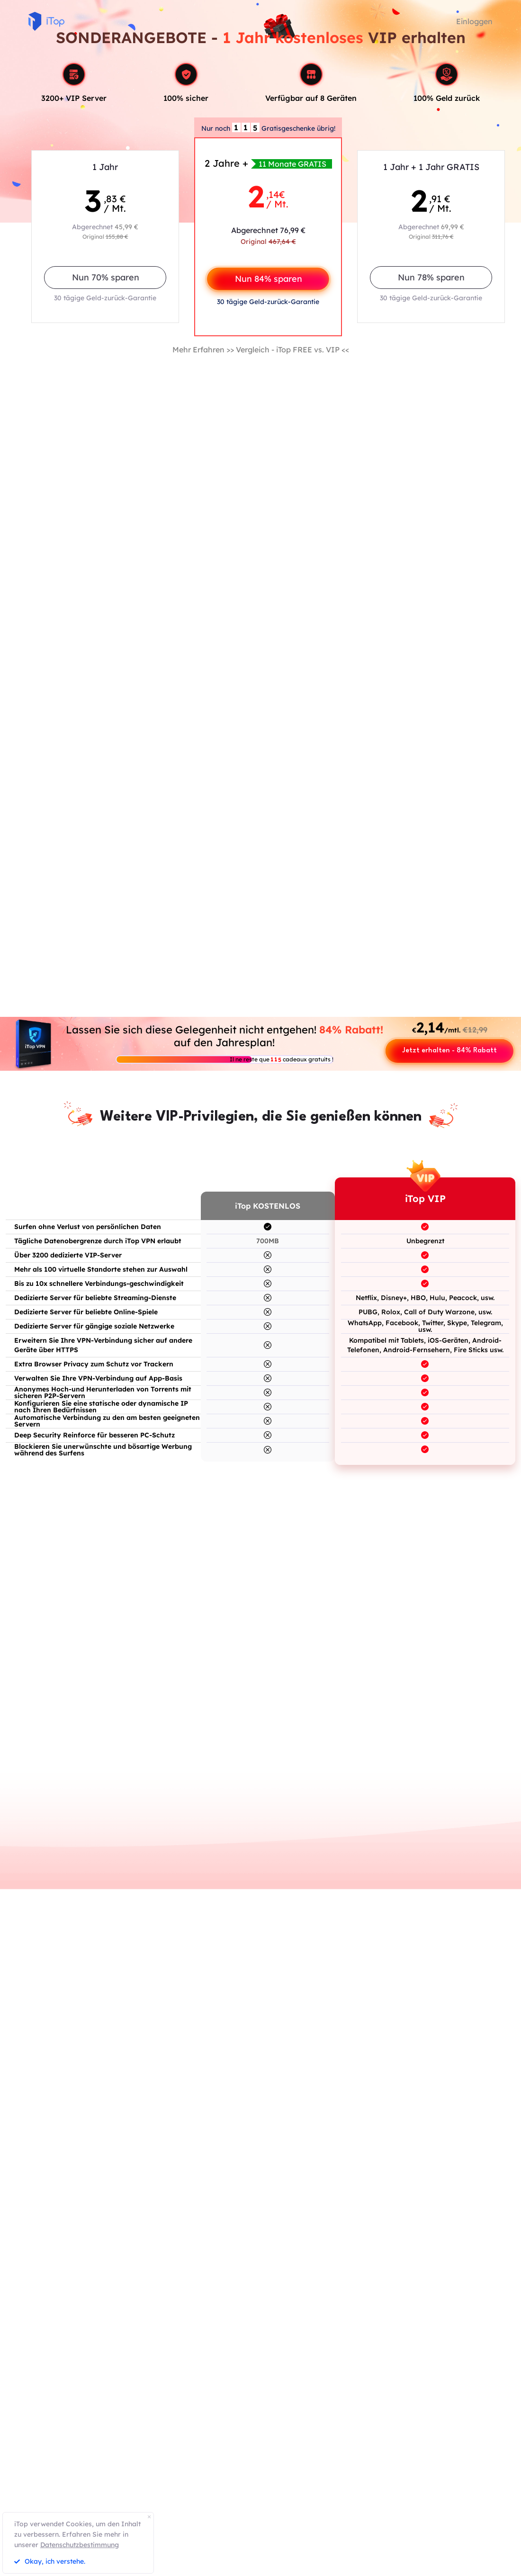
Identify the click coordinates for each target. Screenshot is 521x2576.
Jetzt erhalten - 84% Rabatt (449, 1050)
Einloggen (474, 21)
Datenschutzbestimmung (79, 2544)
